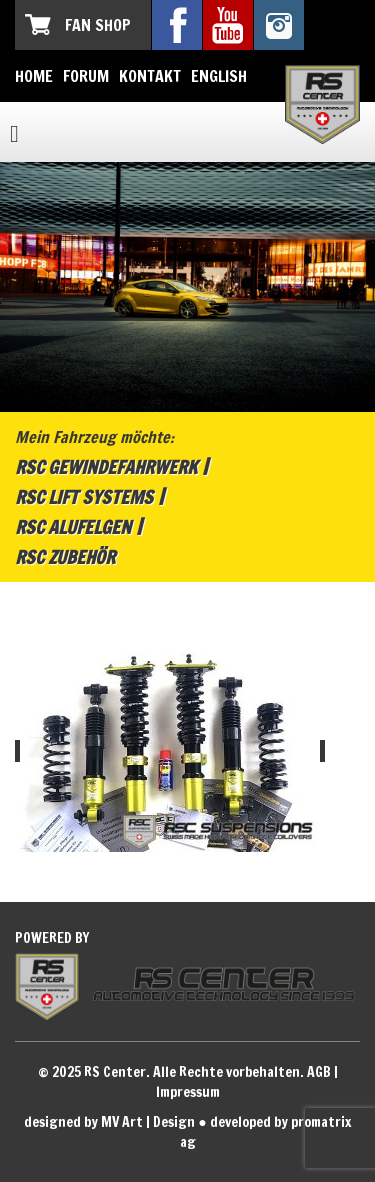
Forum (86, 76)
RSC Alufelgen (73, 527)
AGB (319, 1072)
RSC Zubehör (65, 557)
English (219, 76)
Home (34, 76)
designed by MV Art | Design (109, 1122)
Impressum (188, 1092)
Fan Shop (98, 25)
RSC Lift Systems (84, 497)
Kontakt (150, 76)
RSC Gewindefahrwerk (106, 467)
